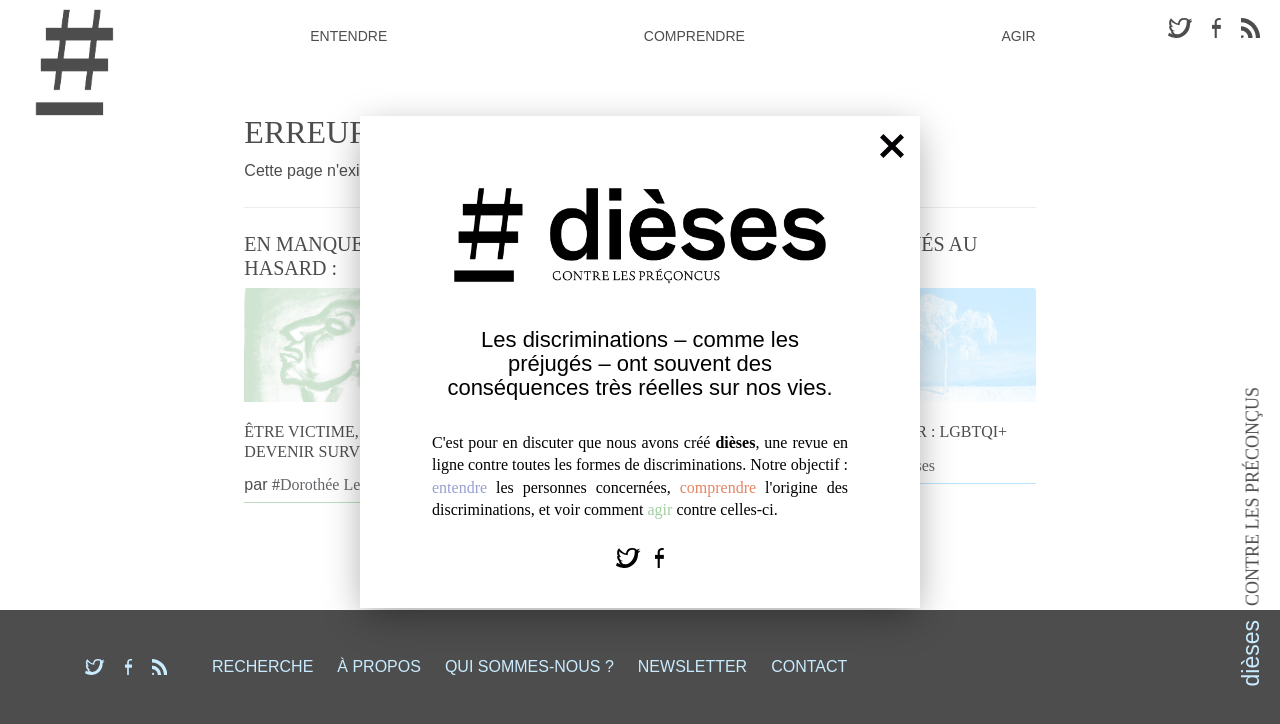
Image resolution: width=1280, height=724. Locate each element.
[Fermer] (892, 145)
